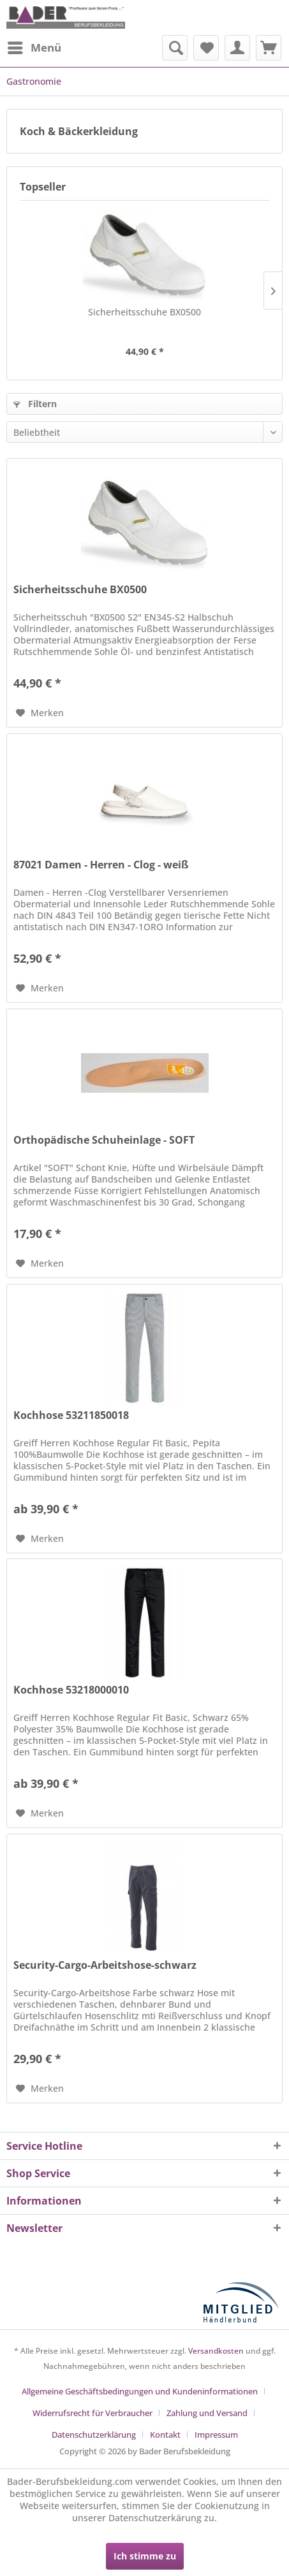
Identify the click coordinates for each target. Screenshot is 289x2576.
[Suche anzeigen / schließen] (175, 48)
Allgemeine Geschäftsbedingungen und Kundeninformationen (140, 2391)
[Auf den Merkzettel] (40, 713)
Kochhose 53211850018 (71, 1415)
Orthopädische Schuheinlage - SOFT (104, 1140)
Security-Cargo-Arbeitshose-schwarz (104, 1965)
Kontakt (165, 2434)
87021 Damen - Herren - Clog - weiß (100, 865)
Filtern (35, 404)
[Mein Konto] (237, 48)
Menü (34, 46)
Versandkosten (216, 2350)
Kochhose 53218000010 (71, 1690)
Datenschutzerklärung (94, 2434)
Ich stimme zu (145, 2556)
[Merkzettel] (206, 48)
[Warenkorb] (268, 48)
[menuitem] (34, 48)
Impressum (216, 2434)
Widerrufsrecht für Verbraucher (92, 2413)
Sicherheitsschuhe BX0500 (144, 312)
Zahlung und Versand (207, 2413)
